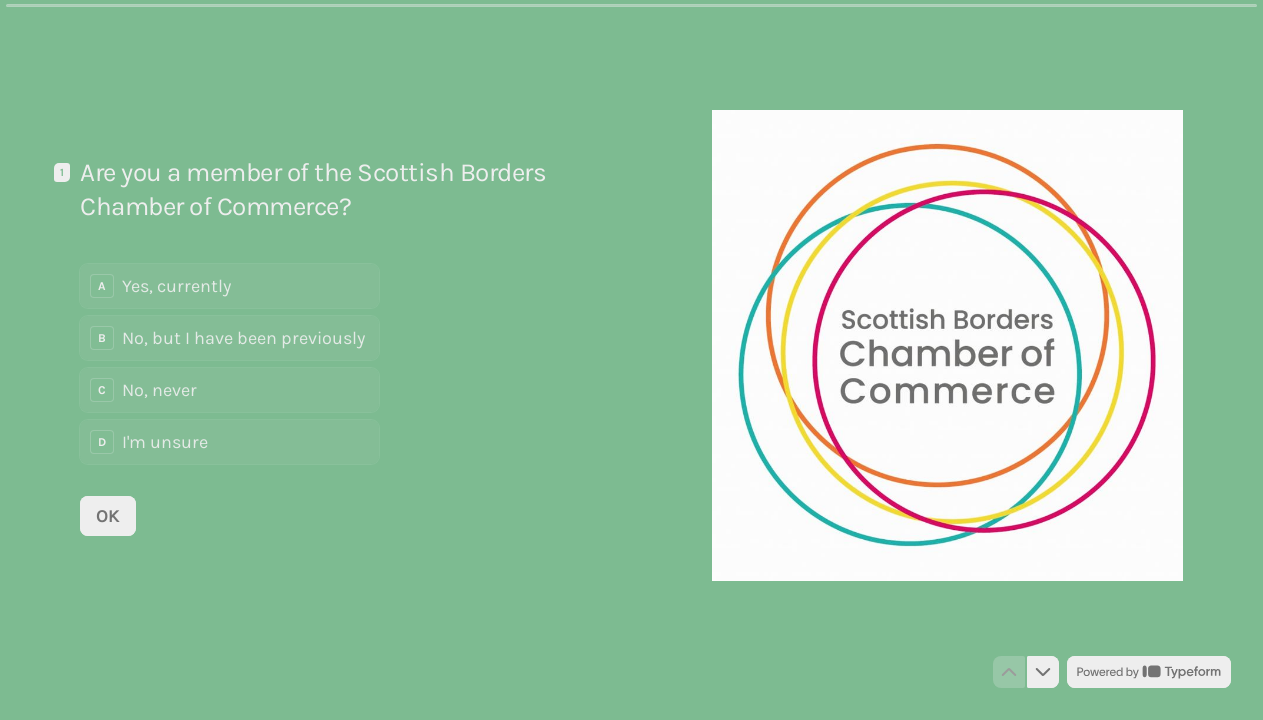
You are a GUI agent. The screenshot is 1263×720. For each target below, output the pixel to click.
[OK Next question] (108, 515)
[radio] (229, 286)
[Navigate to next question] (1043, 672)
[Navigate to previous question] (1009, 672)
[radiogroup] (229, 364)
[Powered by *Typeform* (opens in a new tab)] (1149, 672)
